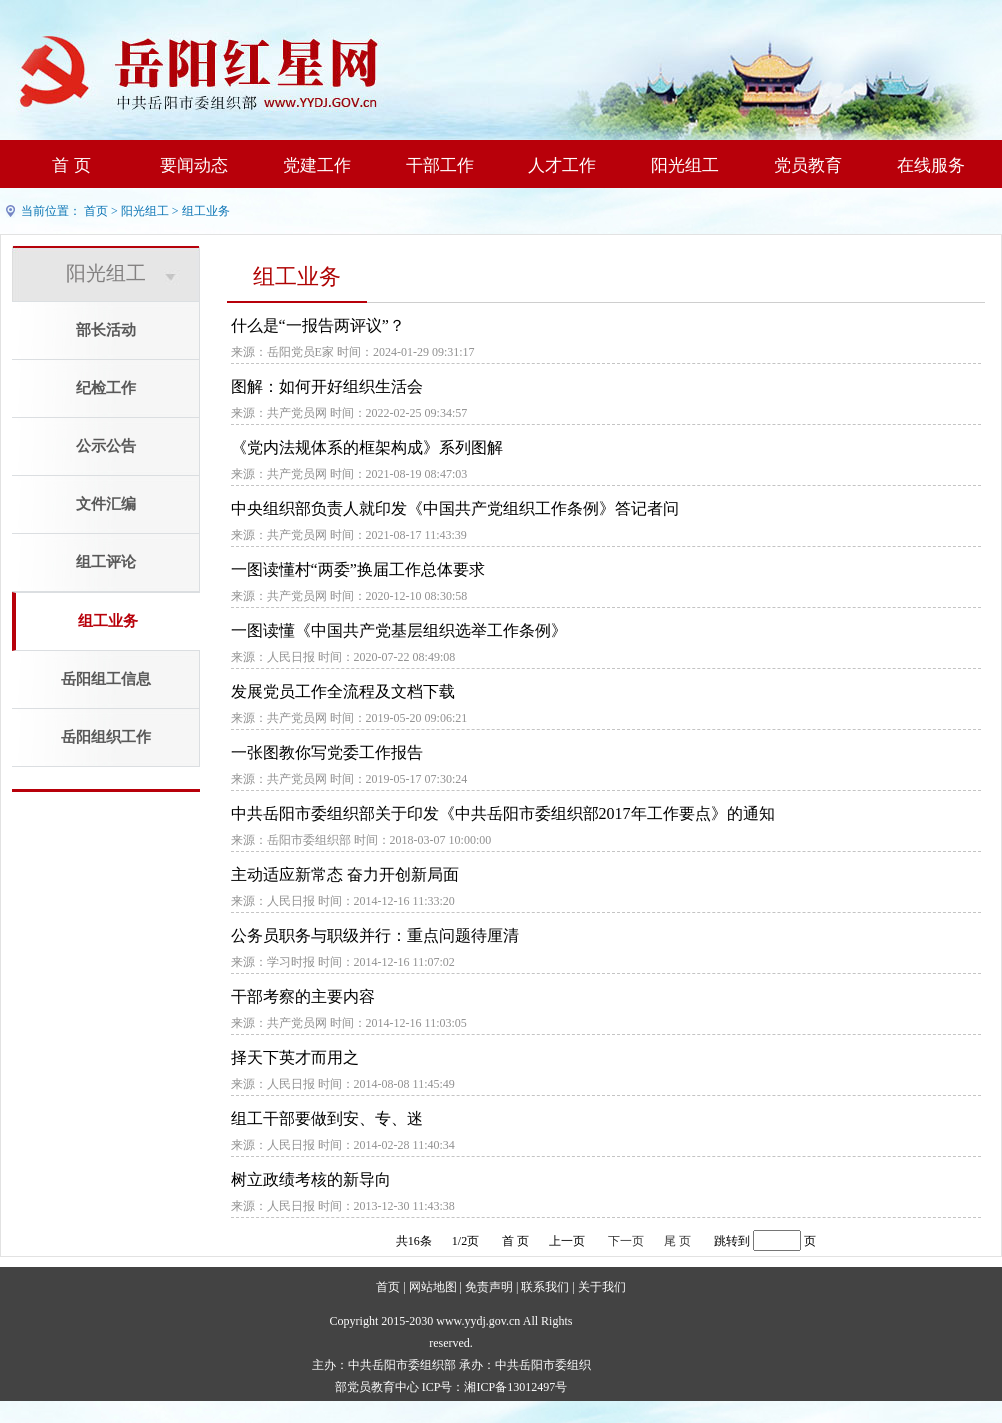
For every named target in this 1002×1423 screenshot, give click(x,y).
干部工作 (440, 165)
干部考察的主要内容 (303, 996)
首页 (96, 211)
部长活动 (106, 330)
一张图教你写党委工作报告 (327, 752)
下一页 (626, 1241)
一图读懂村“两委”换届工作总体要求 (358, 569)
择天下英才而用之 (295, 1057)
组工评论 (106, 562)
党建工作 (317, 165)
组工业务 (206, 211)
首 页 (71, 165)
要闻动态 (194, 165)
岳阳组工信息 (106, 679)
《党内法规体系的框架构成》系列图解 (367, 447)
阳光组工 (685, 165)
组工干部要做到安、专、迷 (327, 1118)
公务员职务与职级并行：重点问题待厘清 (375, 935)
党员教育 (808, 165)
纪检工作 (106, 388)
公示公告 (106, 446)
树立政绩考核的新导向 (311, 1179)
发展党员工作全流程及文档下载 (343, 691)
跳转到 (732, 1241)
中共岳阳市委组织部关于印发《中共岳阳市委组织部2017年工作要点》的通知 (503, 813)
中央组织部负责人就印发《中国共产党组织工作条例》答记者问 (455, 508)
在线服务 (931, 165)
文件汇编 (106, 504)
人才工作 (562, 165)
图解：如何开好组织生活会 (327, 386)
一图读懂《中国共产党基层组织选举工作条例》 (399, 630)
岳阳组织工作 (106, 737)
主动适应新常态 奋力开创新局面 (345, 874)
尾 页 (677, 1241)
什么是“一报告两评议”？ (318, 325)
